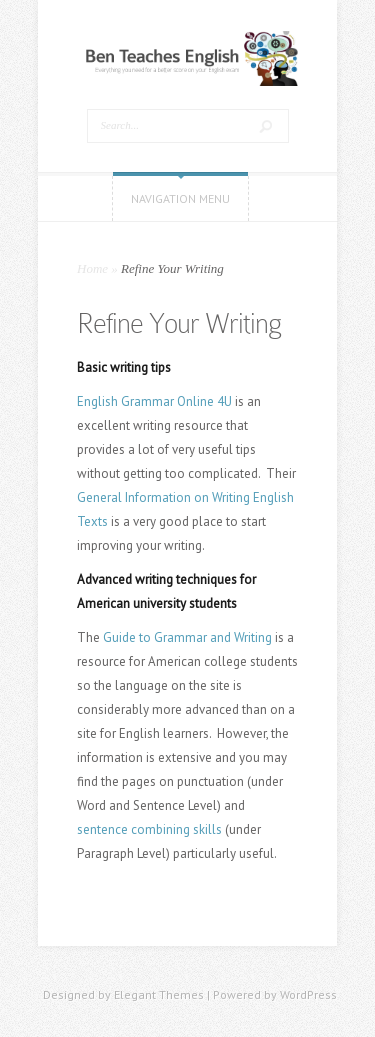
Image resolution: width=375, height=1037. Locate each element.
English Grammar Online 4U (154, 401)
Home (92, 268)
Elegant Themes (159, 994)
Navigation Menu (180, 198)
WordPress (308, 994)
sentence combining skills (149, 829)
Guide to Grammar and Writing (187, 637)
